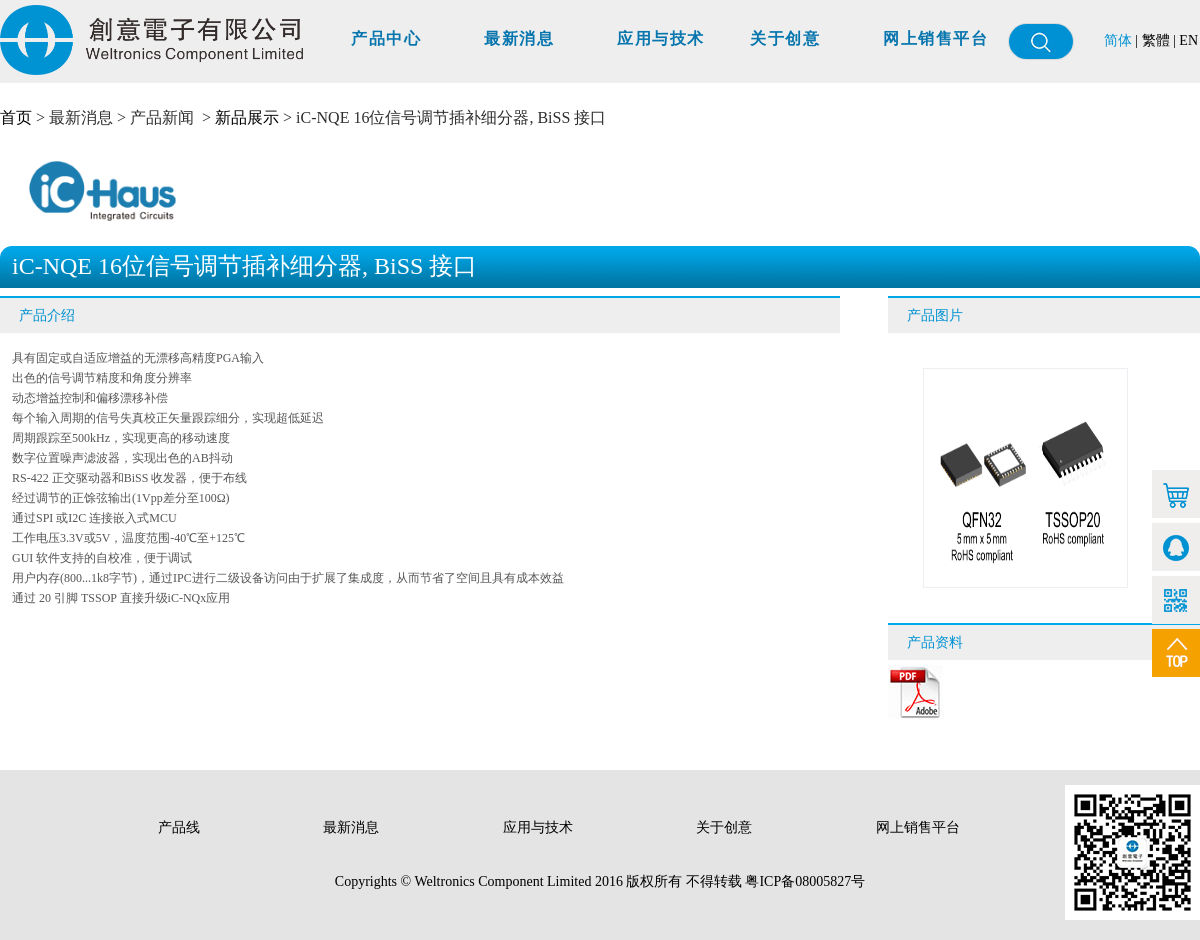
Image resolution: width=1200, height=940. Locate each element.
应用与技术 (661, 38)
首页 (16, 117)
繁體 (1156, 40)
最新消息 (519, 38)
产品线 (181, 827)
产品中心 (386, 38)
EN (1188, 40)
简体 (1118, 40)
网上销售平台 (935, 38)
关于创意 (785, 38)
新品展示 (247, 117)
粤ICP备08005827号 (805, 881)
